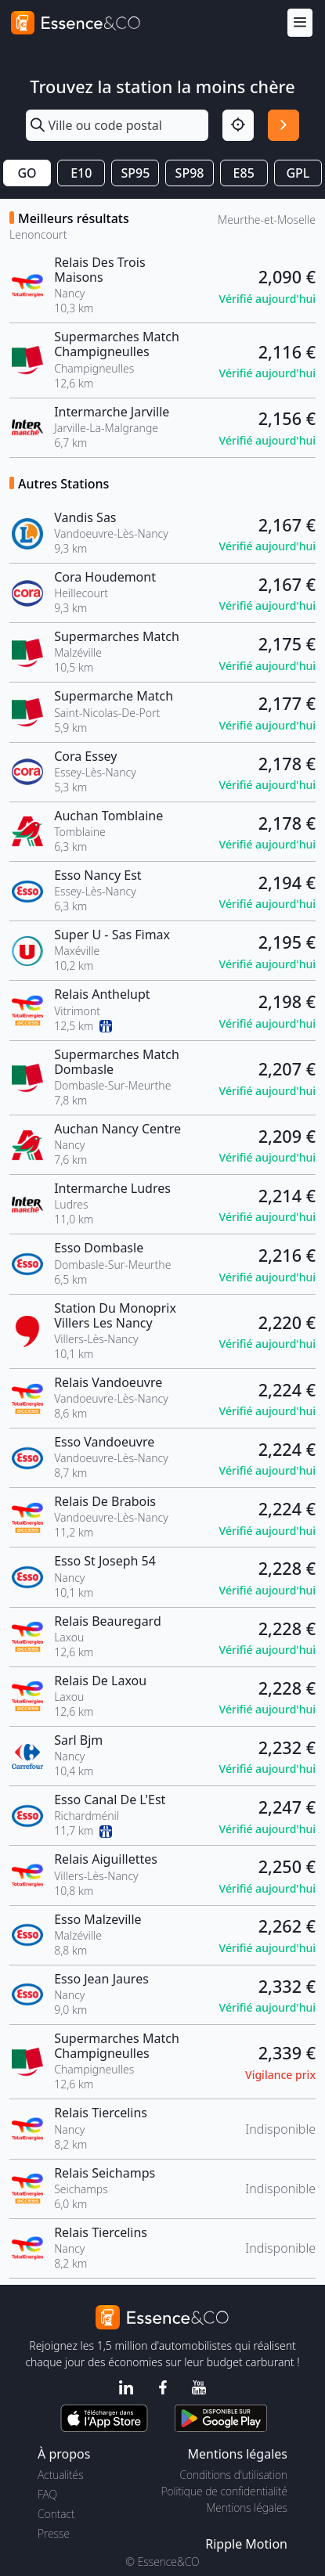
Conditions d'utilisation (233, 2474)
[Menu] (299, 23)
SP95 (135, 173)
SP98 (189, 173)
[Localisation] (238, 125)
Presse (54, 2533)
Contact (56, 2513)
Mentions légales (247, 2507)
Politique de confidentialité (224, 2491)
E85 (244, 173)
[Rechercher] (283, 125)
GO (26, 173)
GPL (297, 173)
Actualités (61, 2474)
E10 (81, 173)
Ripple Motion (246, 2544)
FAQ (47, 2494)
